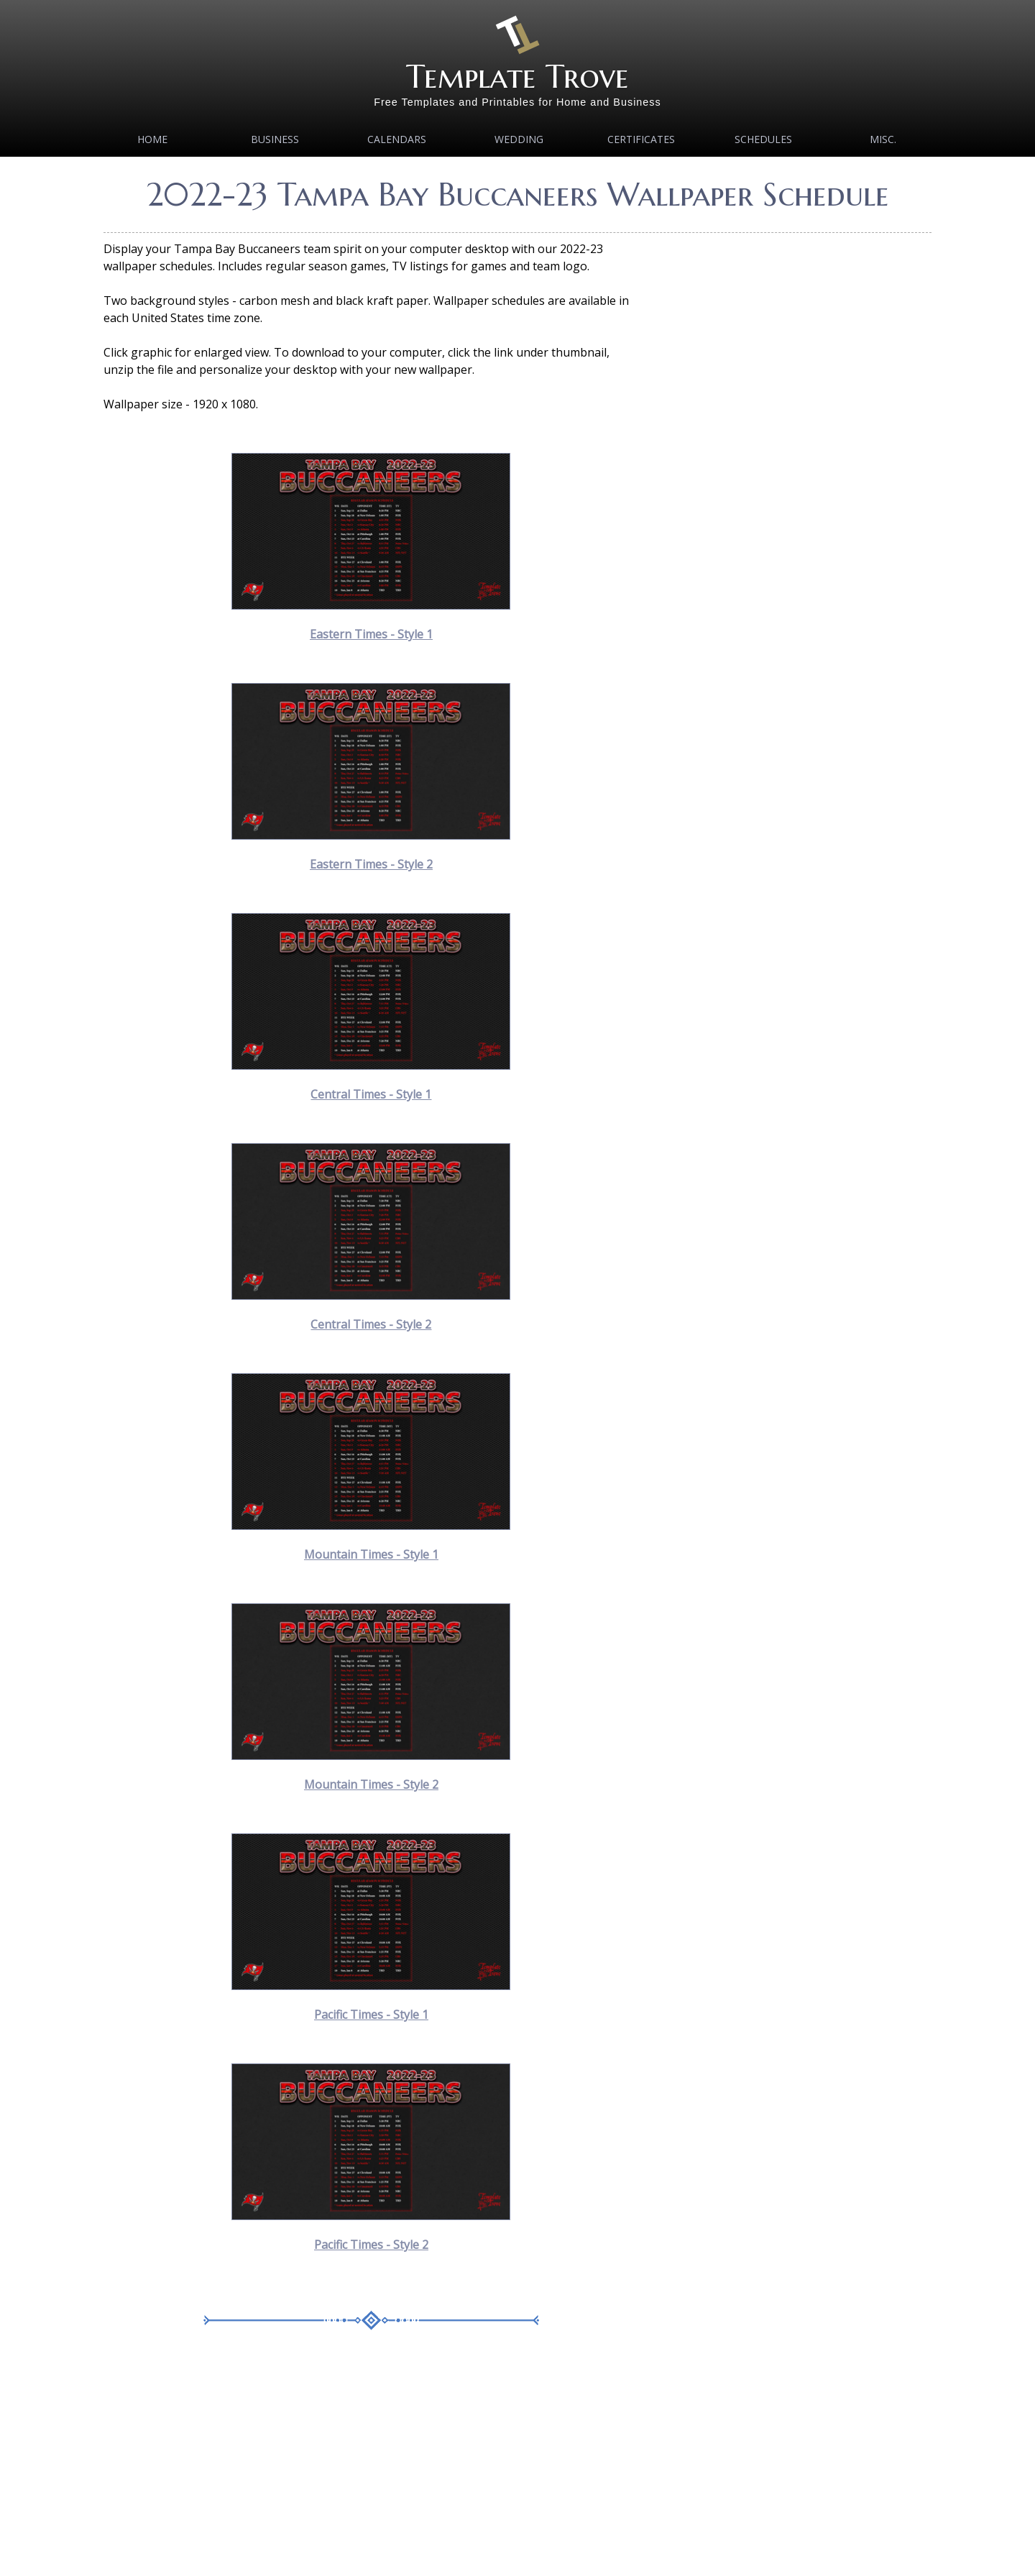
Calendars (396, 139)
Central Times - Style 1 (370, 1094)
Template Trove (517, 76)
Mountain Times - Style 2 (371, 1784)
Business (275, 139)
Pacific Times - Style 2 (371, 2244)
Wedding (518, 139)
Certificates (641, 139)
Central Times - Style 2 (370, 1324)
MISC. (883, 139)
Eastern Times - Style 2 (371, 864)
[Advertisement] (371, 2463)
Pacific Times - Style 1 (371, 2014)
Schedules (763, 139)
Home (152, 139)
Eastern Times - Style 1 (371, 634)
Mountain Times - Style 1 (371, 1554)
